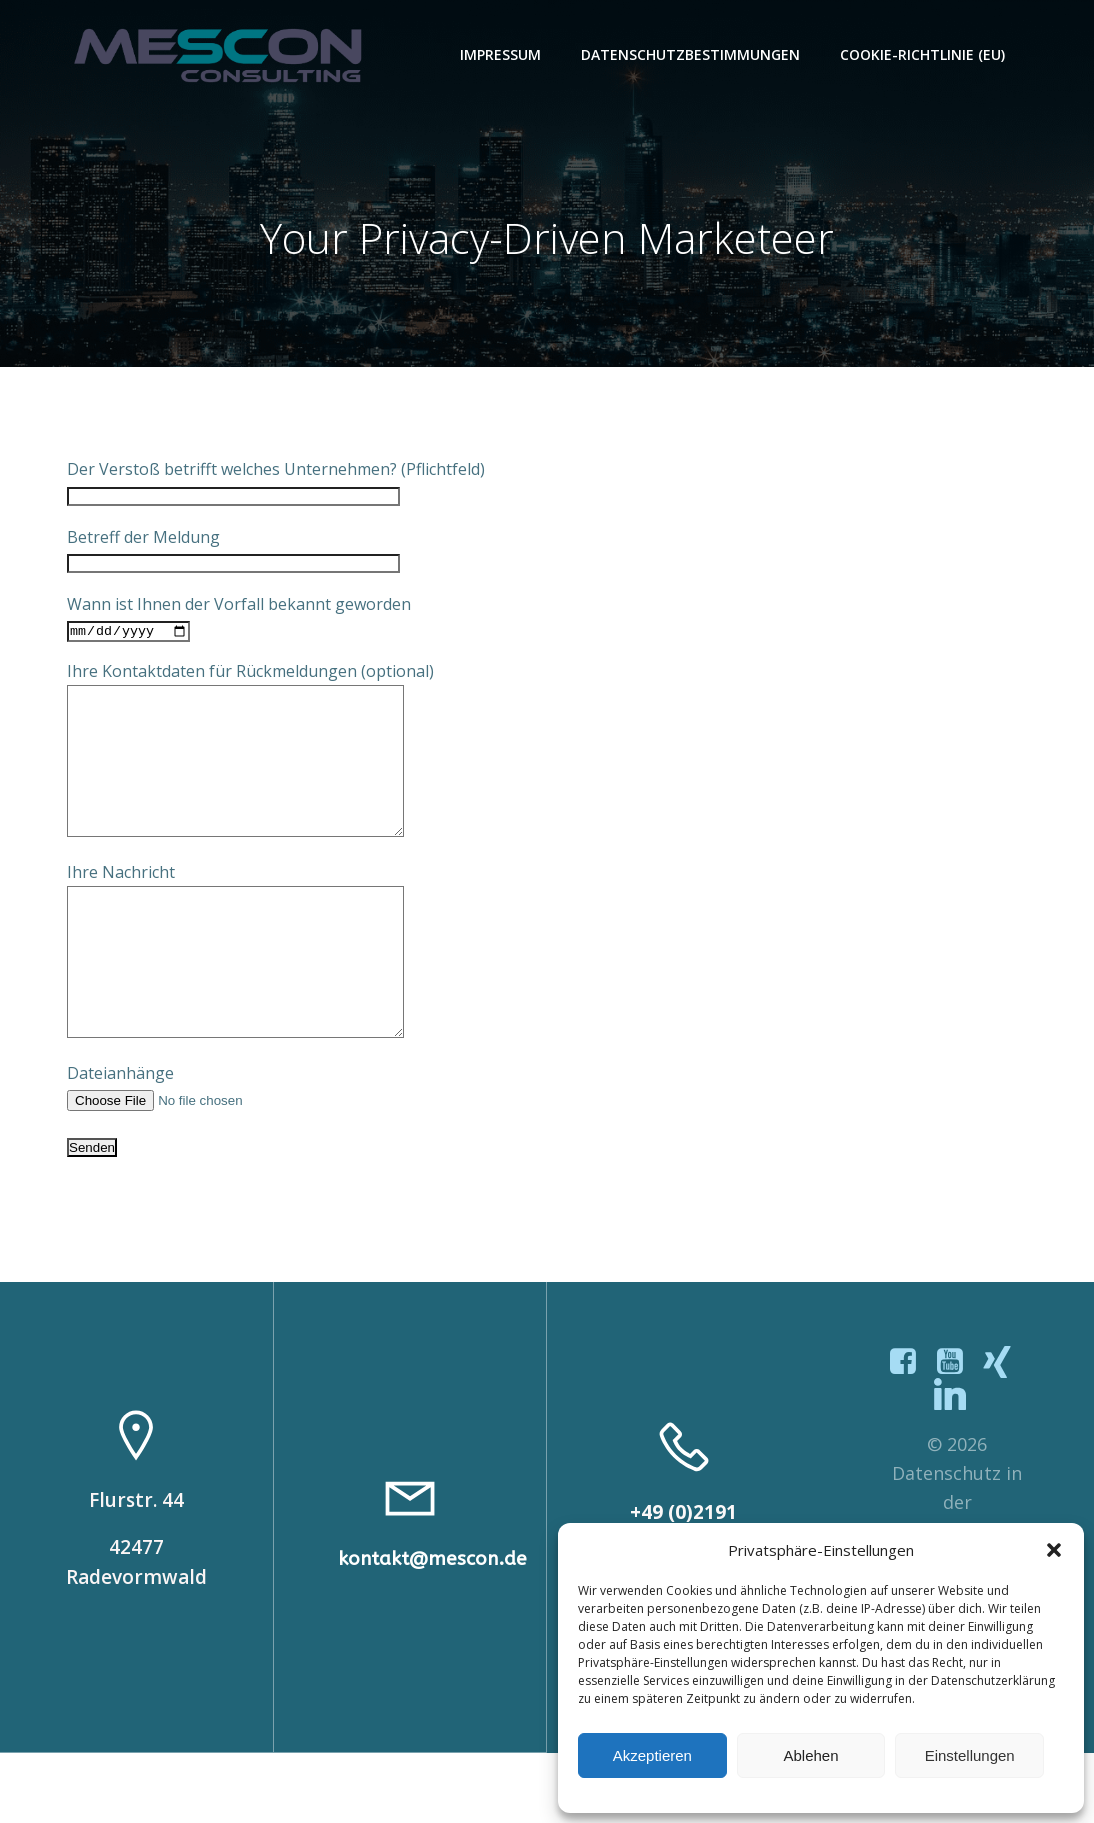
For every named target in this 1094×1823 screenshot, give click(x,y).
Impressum (502, 54)
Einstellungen (970, 1755)
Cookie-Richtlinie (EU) (924, 54)
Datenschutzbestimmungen (692, 54)
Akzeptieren (652, 1755)
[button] (1054, 1550)
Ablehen (810, 1755)
